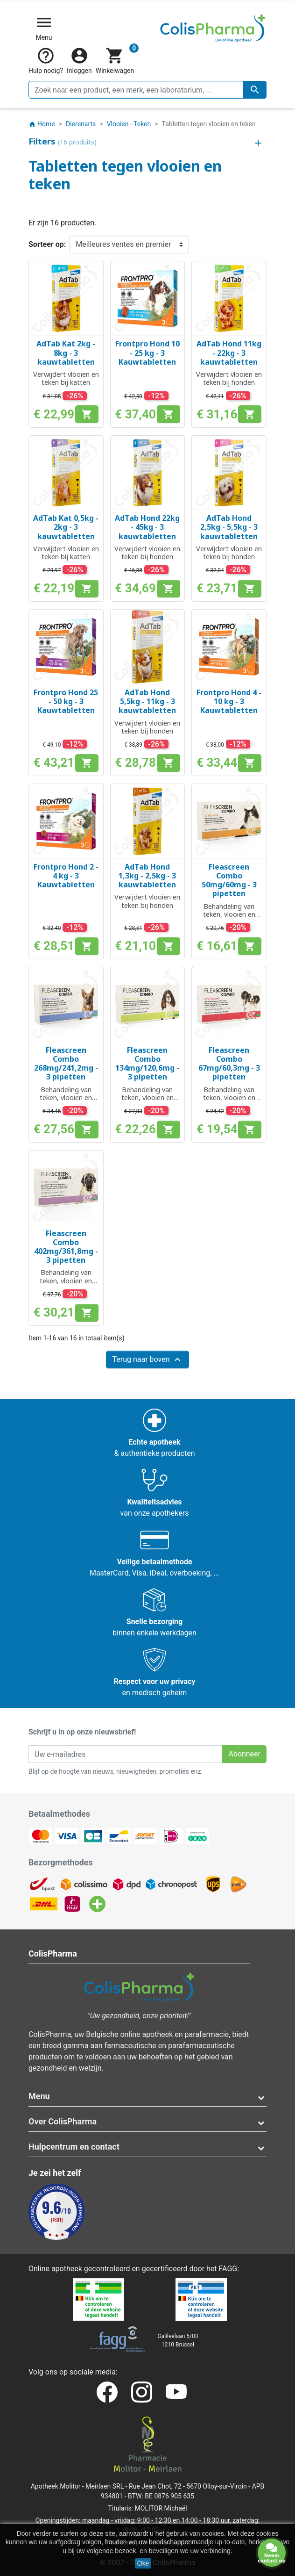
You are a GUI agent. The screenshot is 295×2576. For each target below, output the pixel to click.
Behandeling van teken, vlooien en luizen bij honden (66, 1097)
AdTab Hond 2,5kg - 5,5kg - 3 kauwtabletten (229, 527)
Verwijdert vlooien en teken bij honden (229, 378)
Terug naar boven (147, 1359)
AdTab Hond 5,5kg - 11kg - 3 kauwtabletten (147, 701)
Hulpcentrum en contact (73, 2146)
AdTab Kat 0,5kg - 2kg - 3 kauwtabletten (65, 527)
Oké (143, 2563)
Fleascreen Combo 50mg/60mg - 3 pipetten (229, 880)
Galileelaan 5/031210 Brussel (178, 2340)
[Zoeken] (147, 90)
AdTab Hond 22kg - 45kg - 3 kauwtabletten (147, 527)
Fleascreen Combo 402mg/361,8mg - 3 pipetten (66, 1247)
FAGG (228, 2268)
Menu (39, 2096)
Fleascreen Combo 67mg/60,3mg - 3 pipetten (229, 1063)
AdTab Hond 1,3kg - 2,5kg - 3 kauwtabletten (147, 876)
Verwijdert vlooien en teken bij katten (66, 378)
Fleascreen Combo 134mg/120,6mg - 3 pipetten (147, 1063)
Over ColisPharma (62, 2121)
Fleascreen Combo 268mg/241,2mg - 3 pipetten (66, 1063)
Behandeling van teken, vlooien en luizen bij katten (229, 914)
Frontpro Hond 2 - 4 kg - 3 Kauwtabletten (66, 876)
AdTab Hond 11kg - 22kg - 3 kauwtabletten (229, 352)
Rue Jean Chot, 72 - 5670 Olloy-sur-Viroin (188, 2486)
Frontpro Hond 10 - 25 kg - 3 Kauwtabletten (147, 352)
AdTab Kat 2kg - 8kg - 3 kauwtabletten (65, 352)
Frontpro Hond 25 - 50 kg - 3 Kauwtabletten (66, 701)
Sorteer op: (47, 244)
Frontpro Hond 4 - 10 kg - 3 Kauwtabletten (229, 701)
